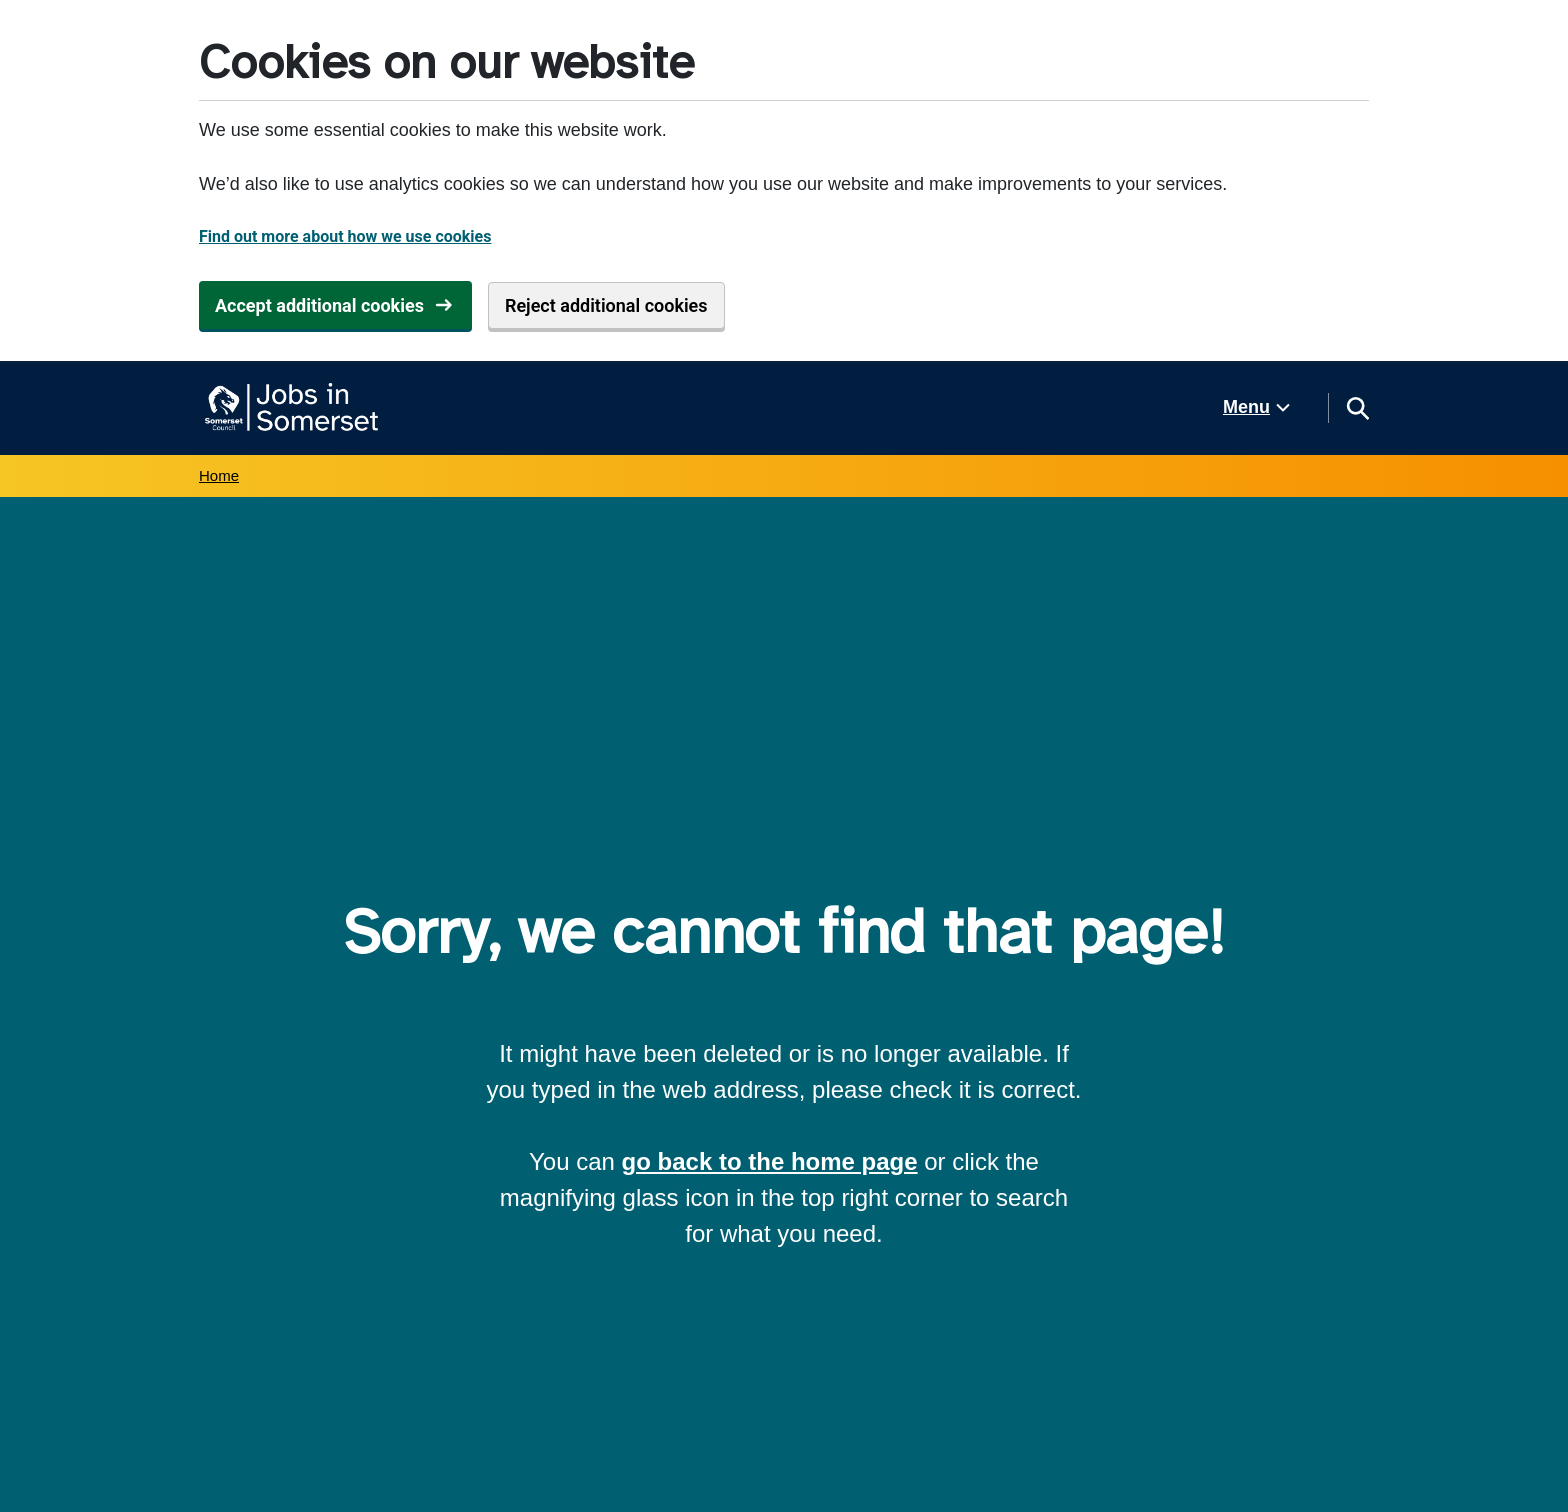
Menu (1246, 407)
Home (219, 475)
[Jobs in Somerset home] (288, 408)
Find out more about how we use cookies (345, 236)
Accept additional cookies (319, 305)
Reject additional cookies (606, 305)
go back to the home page (770, 1161)
